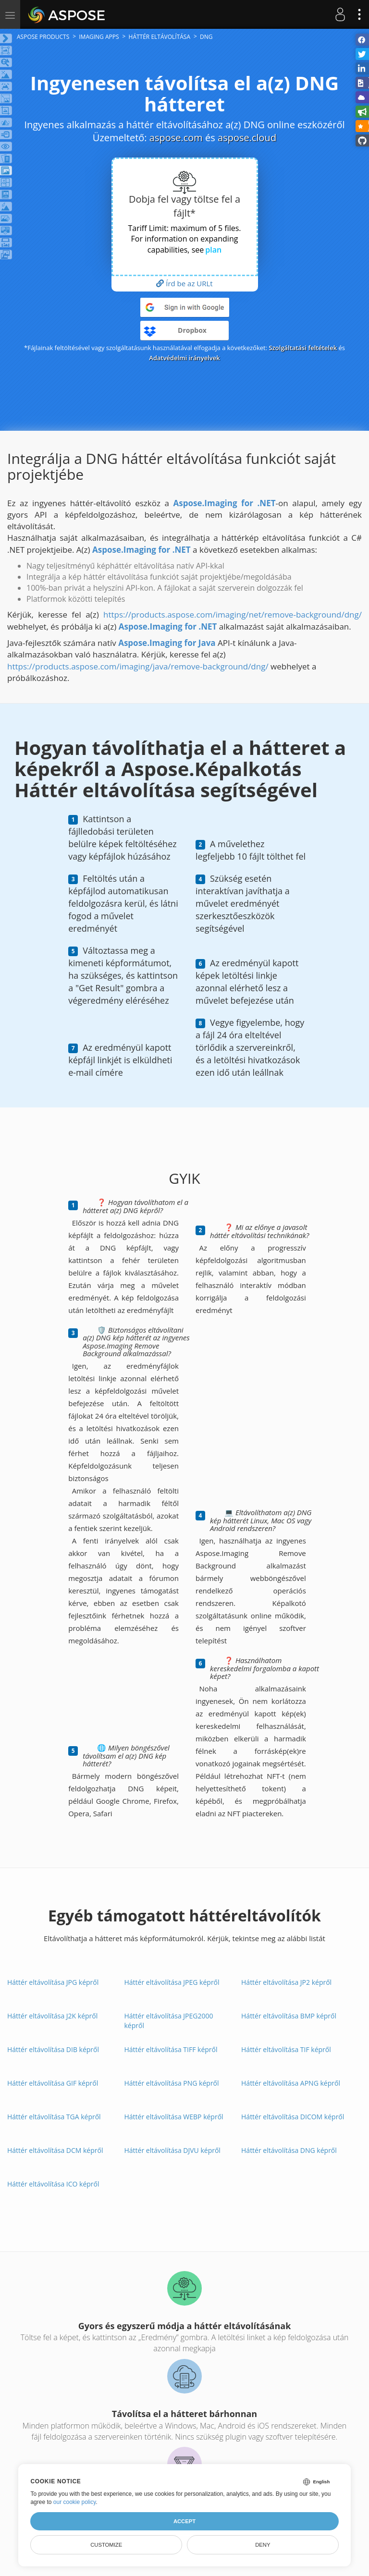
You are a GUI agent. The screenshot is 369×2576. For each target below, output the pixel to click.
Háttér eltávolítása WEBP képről (173, 2116)
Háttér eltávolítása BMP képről (288, 2015)
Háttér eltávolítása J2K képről (52, 2015)
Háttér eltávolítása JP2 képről (286, 1982)
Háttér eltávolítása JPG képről (52, 1982)
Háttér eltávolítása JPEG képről (172, 1982)
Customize (106, 2545)
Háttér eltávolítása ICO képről (53, 2183)
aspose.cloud (247, 137)
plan (213, 249)
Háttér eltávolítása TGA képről (54, 2116)
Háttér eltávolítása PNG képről (171, 2083)
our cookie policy (74, 2502)
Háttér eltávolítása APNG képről (290, 2083)
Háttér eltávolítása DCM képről (55, 2150)
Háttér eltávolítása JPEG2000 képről (168, 2020)
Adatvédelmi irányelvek (184, 357)
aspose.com (176, 137)
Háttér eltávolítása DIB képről (53, 2049)
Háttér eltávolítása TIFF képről (171, 2049)
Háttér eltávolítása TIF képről (286, 2049)
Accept (184, 2521)
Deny (262, 2545)
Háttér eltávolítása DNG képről (289, 2150)
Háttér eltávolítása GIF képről (52, 2083)
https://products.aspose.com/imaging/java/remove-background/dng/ (138, 666)
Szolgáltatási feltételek (303, 347)
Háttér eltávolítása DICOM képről (292, 2116)
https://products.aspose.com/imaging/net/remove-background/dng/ (232, 614)
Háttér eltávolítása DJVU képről (172, 2150)
